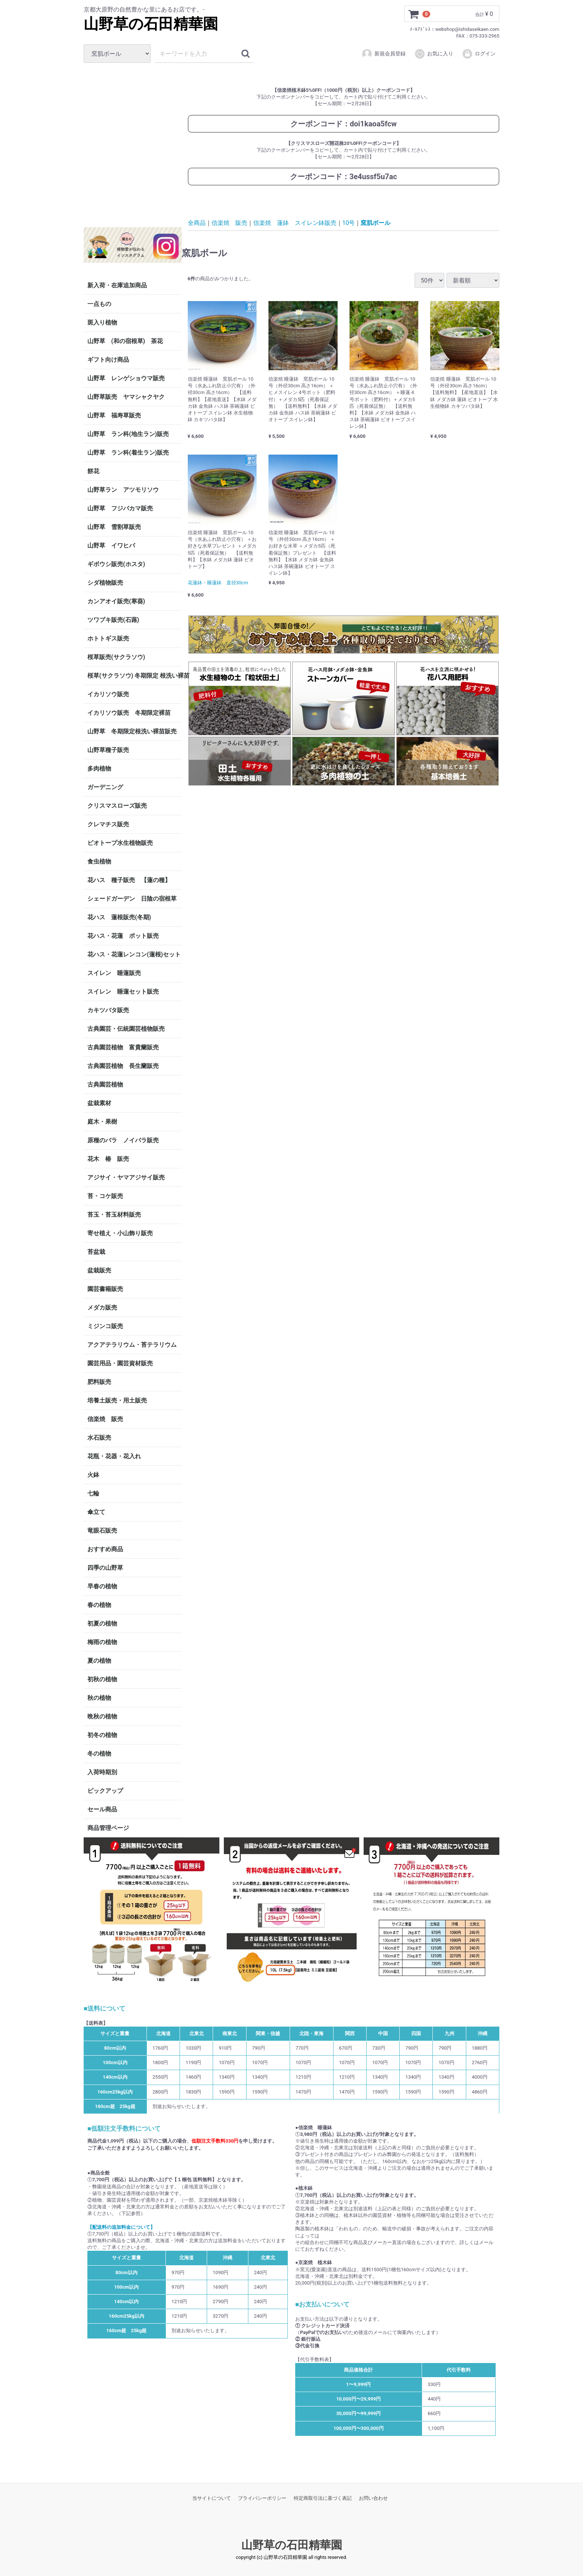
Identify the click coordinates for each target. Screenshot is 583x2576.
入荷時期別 (102, 1772)
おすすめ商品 (105, 1549)
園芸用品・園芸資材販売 (120, 1363)
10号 (348, 222)
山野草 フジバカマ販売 (120, 508)
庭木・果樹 (102, 1121)
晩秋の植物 (102, 1716)
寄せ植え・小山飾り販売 (120, 1233)
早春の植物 (102, 1586)
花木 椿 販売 (108, 1158)
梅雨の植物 (102, 1642)
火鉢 (93, 1474)
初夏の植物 (102, 1623)
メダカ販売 (102, 1307)
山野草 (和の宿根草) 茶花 (125, 341)
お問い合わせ (373, 2498)
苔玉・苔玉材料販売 (114, 1214)
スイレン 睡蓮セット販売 (123, 991)
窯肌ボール (375, 222)
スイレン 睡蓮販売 (114, 973)
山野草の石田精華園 (151, 24)
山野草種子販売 (108, 749)
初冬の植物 (102, 1735)
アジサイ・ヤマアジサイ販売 (126, 1177)
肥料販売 (99, 1381)
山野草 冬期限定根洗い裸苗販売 (132, 731)
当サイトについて (211, 2498)
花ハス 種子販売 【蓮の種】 (129, 880)
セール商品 (102, 1809)
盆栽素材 (99, 1103)
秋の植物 (99, 1697)
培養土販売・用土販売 (117, 1400)
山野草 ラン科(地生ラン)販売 (128, 434)
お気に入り (433, 53)
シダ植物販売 (105, 582)
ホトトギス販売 (108, 638)
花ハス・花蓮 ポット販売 (123, 935)
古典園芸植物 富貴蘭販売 (123, 1047)
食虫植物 (99, 861)
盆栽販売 (99, 1270)
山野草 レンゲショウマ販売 (126, 378)
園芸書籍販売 (105, 1288)
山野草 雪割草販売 (114, 526)
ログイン (479, 53)
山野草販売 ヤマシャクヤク (126, 396)
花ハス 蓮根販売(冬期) (119, 917)
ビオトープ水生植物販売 (120, 842)
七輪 (93, 1493)
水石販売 (99, 1437)
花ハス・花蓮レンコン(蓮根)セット (134, 954)
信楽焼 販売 (105, 1419)
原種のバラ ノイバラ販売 (123, 1140)
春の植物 (99, 1604)
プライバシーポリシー (262, 2498)
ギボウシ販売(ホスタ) (116, 564)
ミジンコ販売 (105, 1326)
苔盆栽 (96, 1251)
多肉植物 (99, 768)
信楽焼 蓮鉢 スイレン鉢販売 (294, 222)
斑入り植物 (102, 322)
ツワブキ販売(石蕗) (113, 619)
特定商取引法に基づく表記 (323, 2498)
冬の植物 (99, 1753)
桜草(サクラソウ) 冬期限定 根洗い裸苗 (134, 675)
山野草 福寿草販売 (114, 415)
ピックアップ (105, 1790)
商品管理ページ (108, 1827)
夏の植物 (99, 1660)
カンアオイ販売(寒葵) (116, 601)
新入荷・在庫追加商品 (117, 285)
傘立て (96, 1511)
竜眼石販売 (102, 1530)
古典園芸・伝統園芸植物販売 (126, 1028)
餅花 (93, 471)
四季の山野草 (105, 1567)
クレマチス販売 (108, 824)
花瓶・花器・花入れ (114, 1456)
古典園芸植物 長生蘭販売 (123, 1065)
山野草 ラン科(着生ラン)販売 (128, 452)
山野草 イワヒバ (111, 545)
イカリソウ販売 (108, 694)
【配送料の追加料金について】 (121, 2227)
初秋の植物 (102, 1679)
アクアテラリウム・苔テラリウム (132, 1344)
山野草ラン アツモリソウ (123, 489)
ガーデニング (108, 787)
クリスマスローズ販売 (117, 805)
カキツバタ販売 (108, 1010)
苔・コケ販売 (105, 1196)
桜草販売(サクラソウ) (116, 657)
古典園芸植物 (105, 1084)
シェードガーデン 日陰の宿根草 (132, 898)
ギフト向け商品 (108, 359)
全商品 (197, 222)
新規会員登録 (383, 53)
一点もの (99, 303)
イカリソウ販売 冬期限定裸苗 (129, 712)
